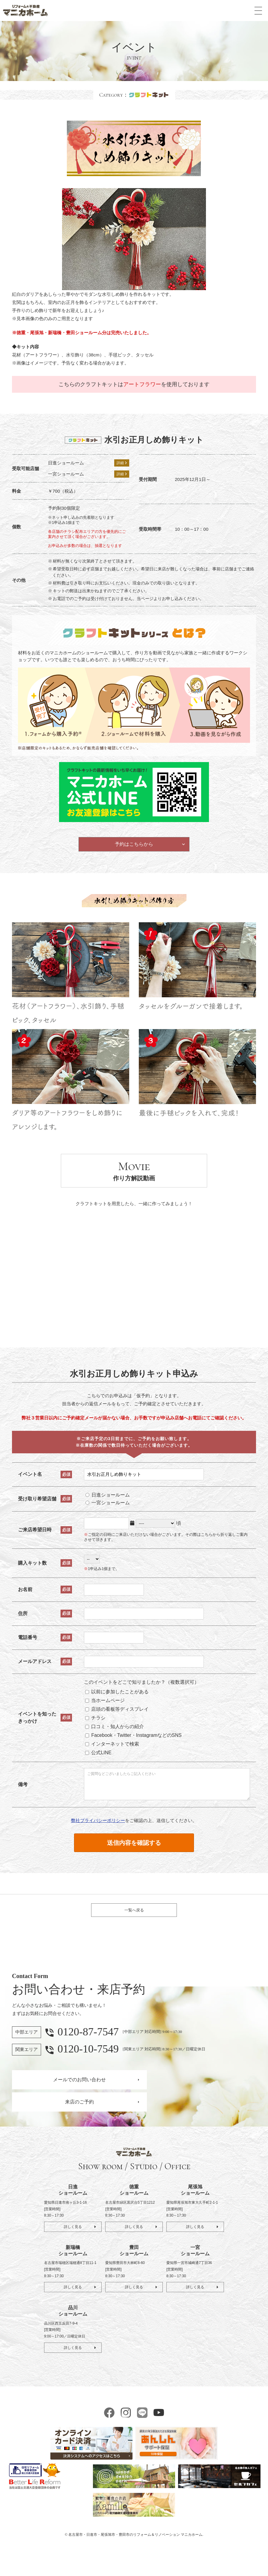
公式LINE (101, 1758)
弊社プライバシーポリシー (98, 1831)
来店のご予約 (79, 2119)
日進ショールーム (110, 1501)
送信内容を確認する (134, 1854)
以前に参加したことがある (119, 1698)
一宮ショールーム (110, 1509)
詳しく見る (73, 2244)
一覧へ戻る (134, 1924)
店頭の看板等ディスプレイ (119, 1715)
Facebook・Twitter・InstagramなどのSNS (136, 1741)
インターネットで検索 (114, 1750)
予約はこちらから (134, 848)
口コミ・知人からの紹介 (117, 1732)
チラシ (98, 1724)
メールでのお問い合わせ (79, 2097)
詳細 (122, 463)
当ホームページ (107, 1706)
